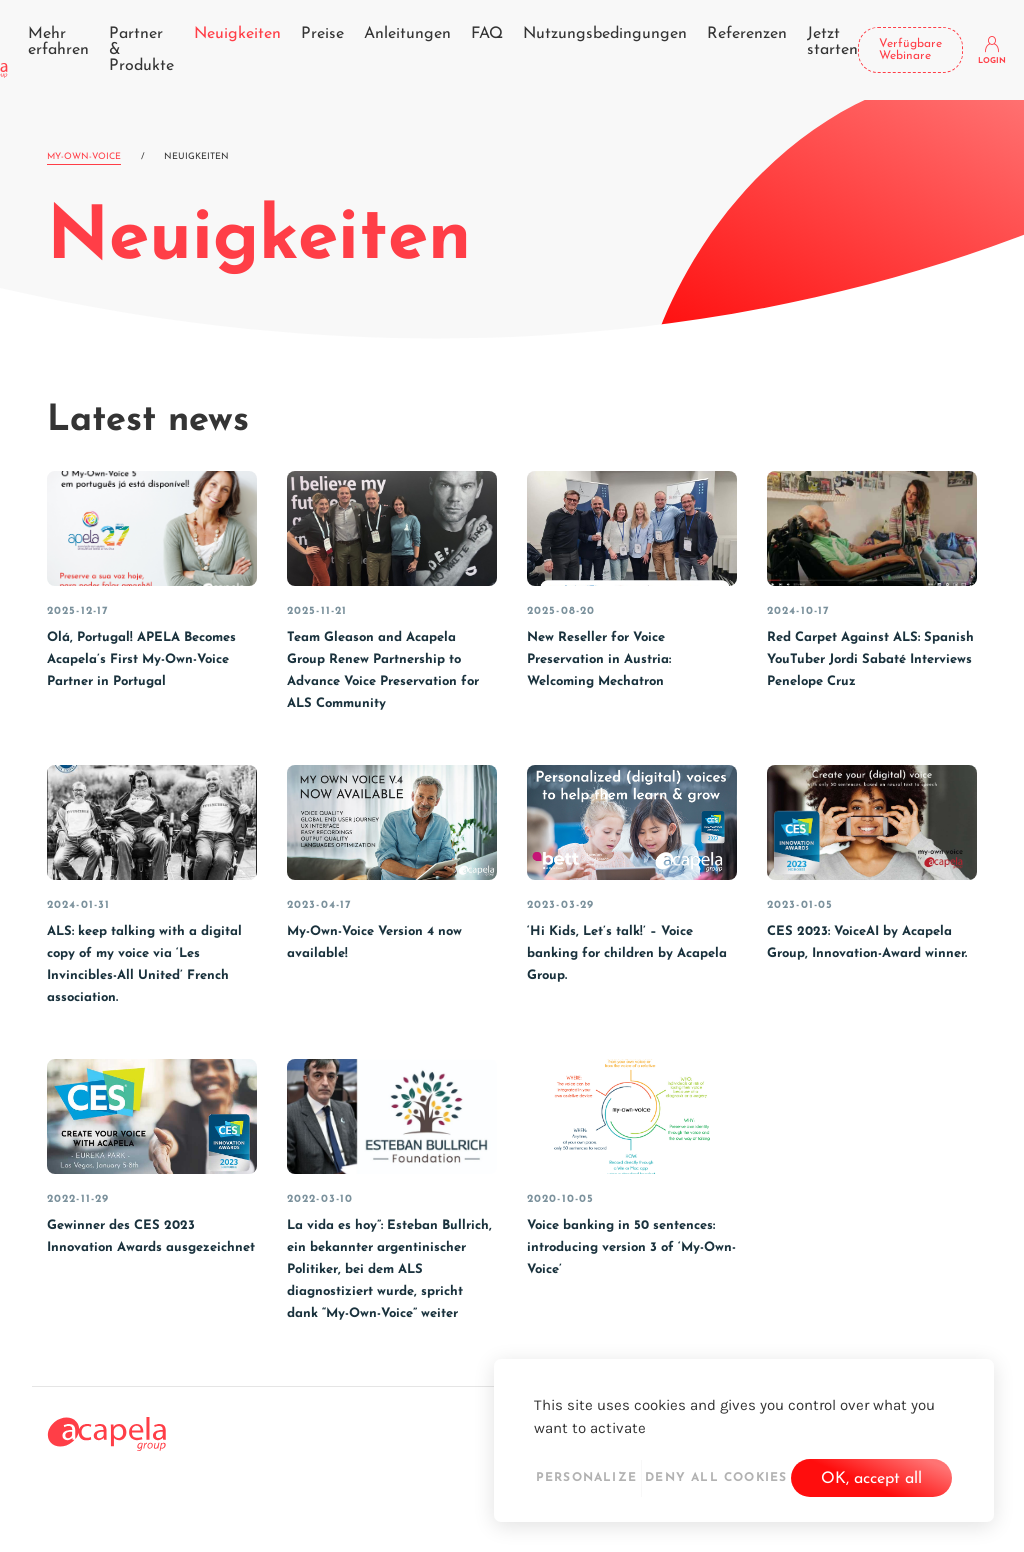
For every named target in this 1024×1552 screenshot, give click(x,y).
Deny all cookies (716, 1478)
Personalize (586, 1478)
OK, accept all (871, 1479)
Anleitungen (407, 34)
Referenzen (747, 34)
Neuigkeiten (237, 34)
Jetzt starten (832, 42)
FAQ (487, 34)
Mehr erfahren (58, 42)
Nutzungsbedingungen (605, 34)
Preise (322, 34)
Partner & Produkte (141, 50)
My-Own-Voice (84, 156)
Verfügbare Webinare (910, 50)
